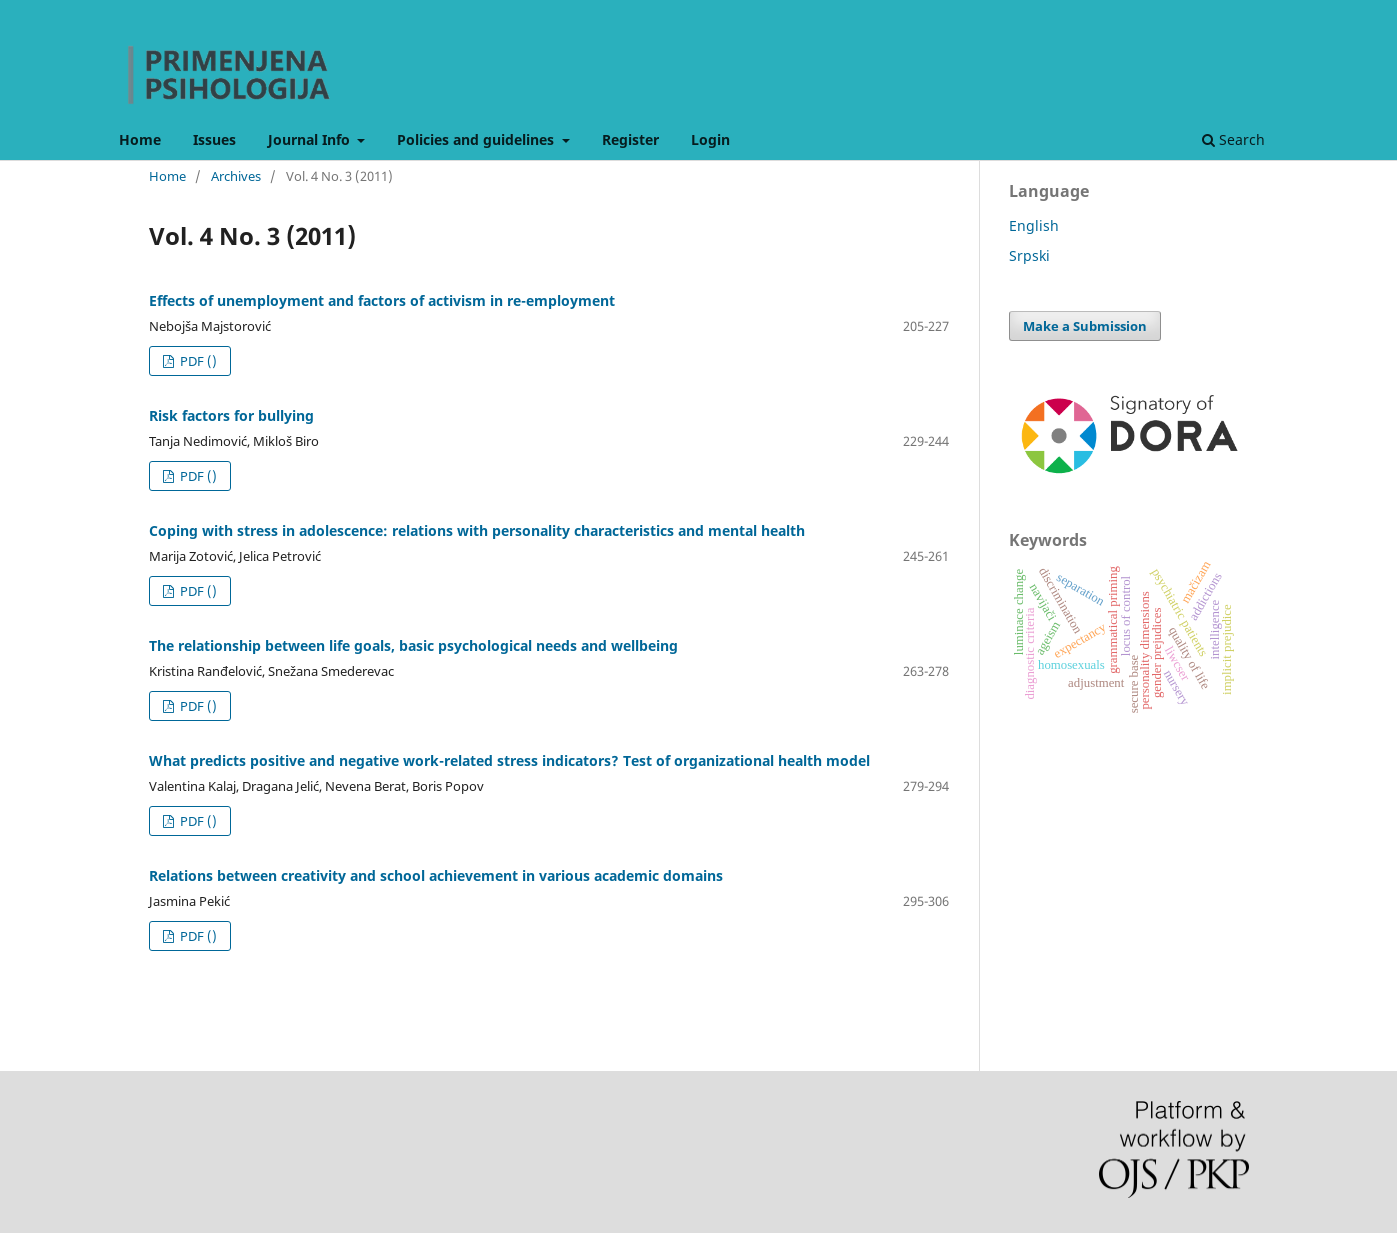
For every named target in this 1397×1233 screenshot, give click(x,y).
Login (710, 139)
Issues (214, 139)
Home (140, 139)
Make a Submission (1085, 326)
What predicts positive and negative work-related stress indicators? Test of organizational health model (509, 760)
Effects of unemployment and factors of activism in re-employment (382, 300)
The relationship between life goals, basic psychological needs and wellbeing (413, 645)
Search (1233, 139)
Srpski (1029, 255)
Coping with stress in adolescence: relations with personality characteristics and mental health (477, 530)
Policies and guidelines (477, 139)
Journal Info (311, 139)
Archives (236, 176)
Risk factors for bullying (231, 415)
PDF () (197, 361)
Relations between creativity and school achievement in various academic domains (436, 875)
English (1034, 225)
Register (630, 139)
